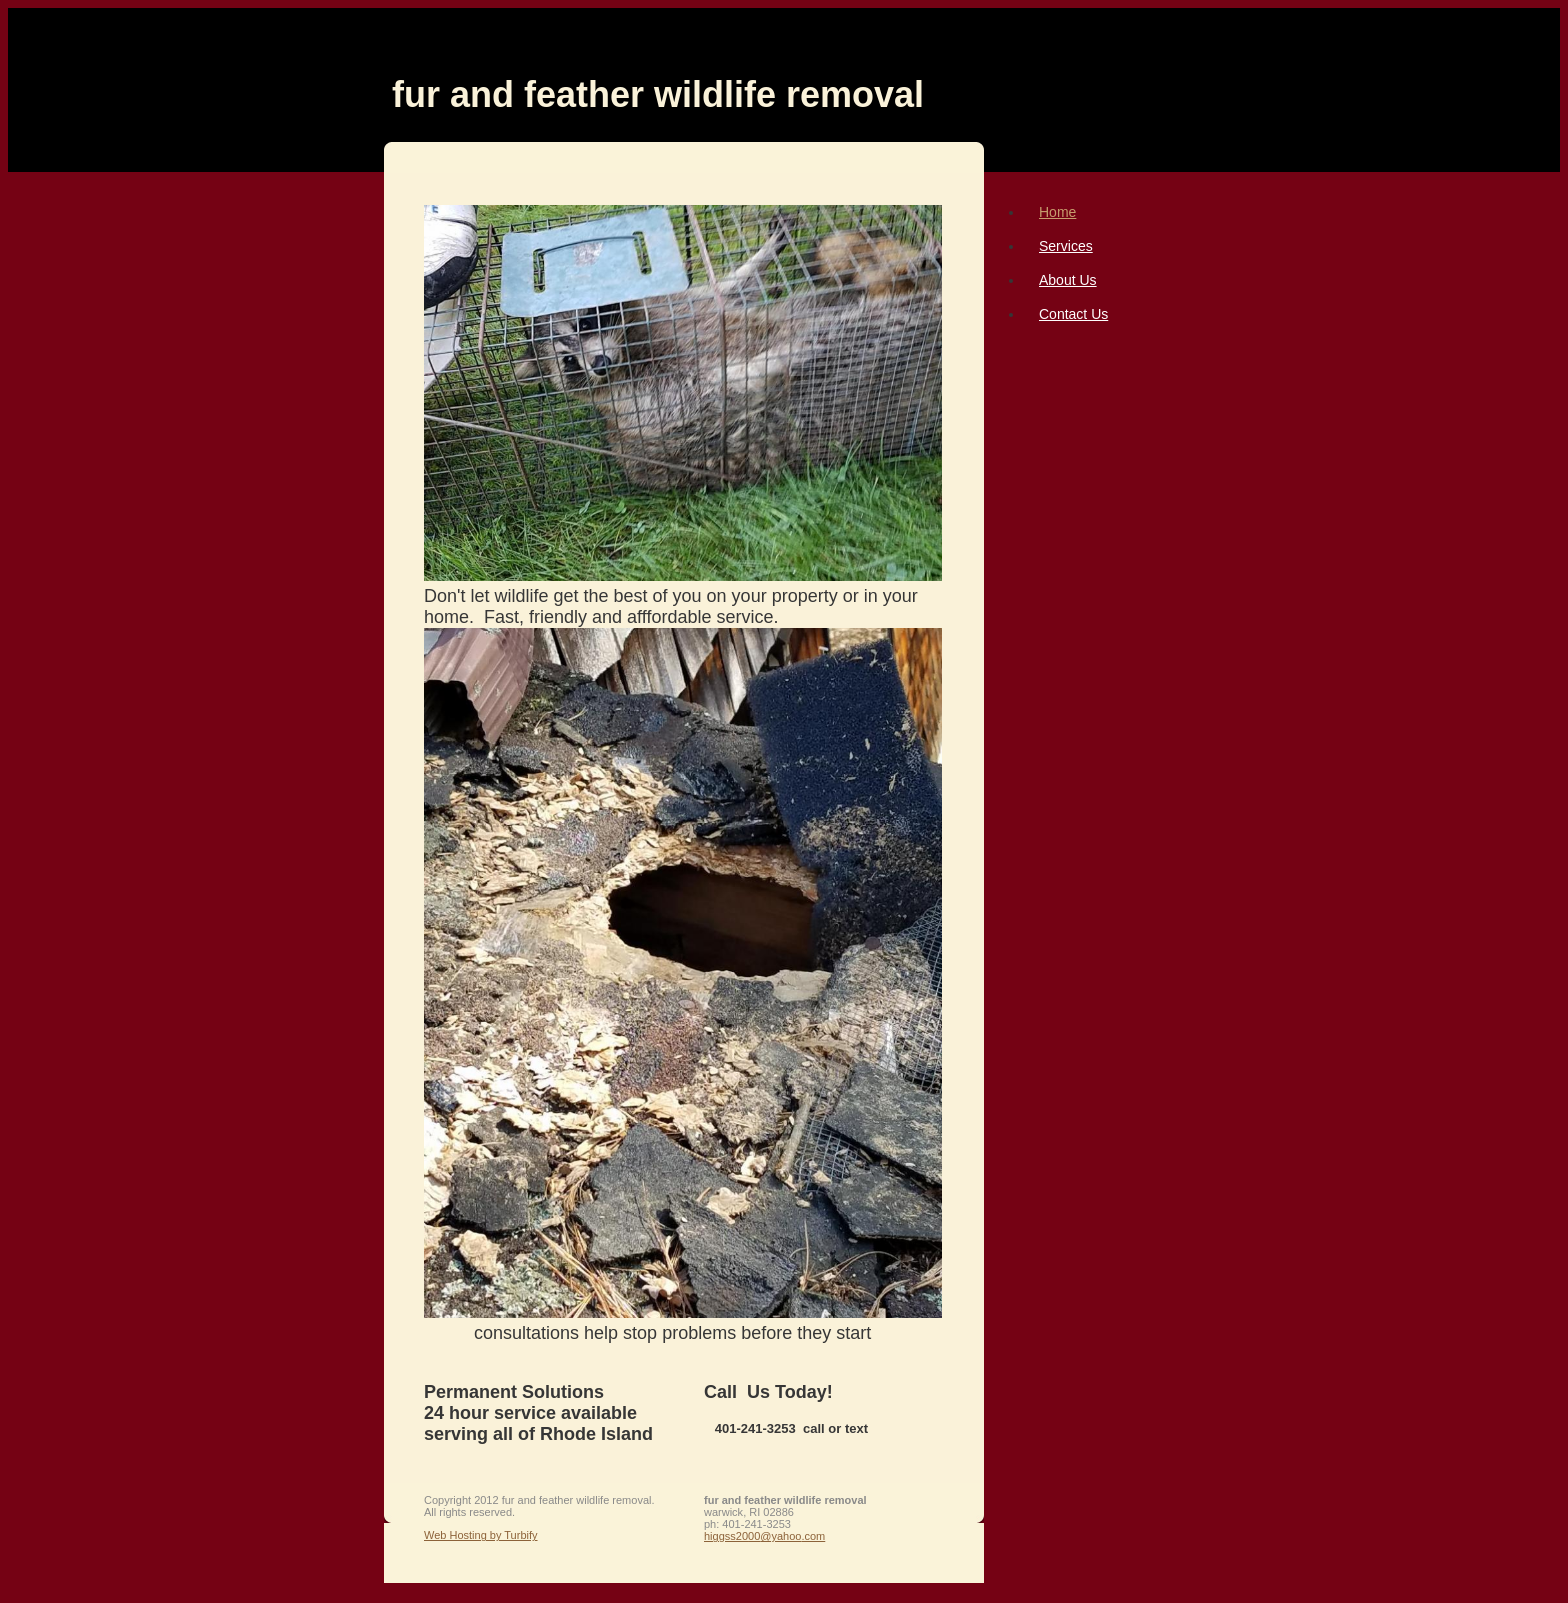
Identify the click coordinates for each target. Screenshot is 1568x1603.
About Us (1068, 280)
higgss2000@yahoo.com (764, 1536)
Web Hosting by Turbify (481, 1535)
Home (1057, 212)
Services (1066, 246)
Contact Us (1073, 314)
